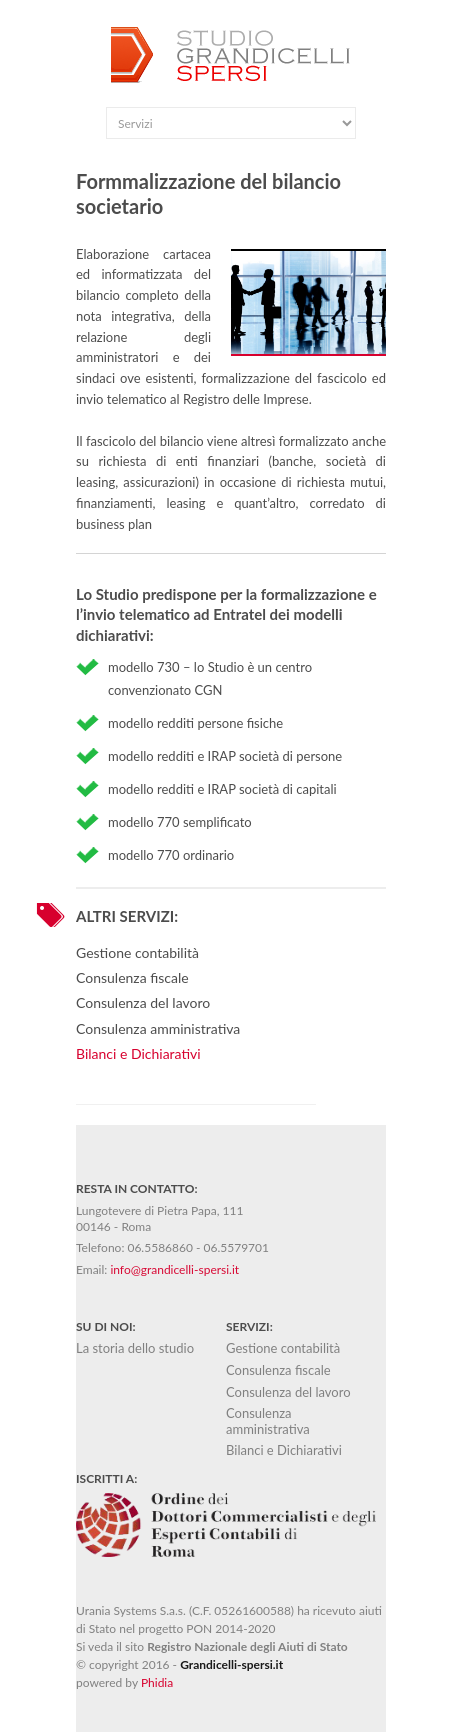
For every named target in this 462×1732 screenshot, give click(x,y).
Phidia (157, 1682)
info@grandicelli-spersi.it (174, 1269)
